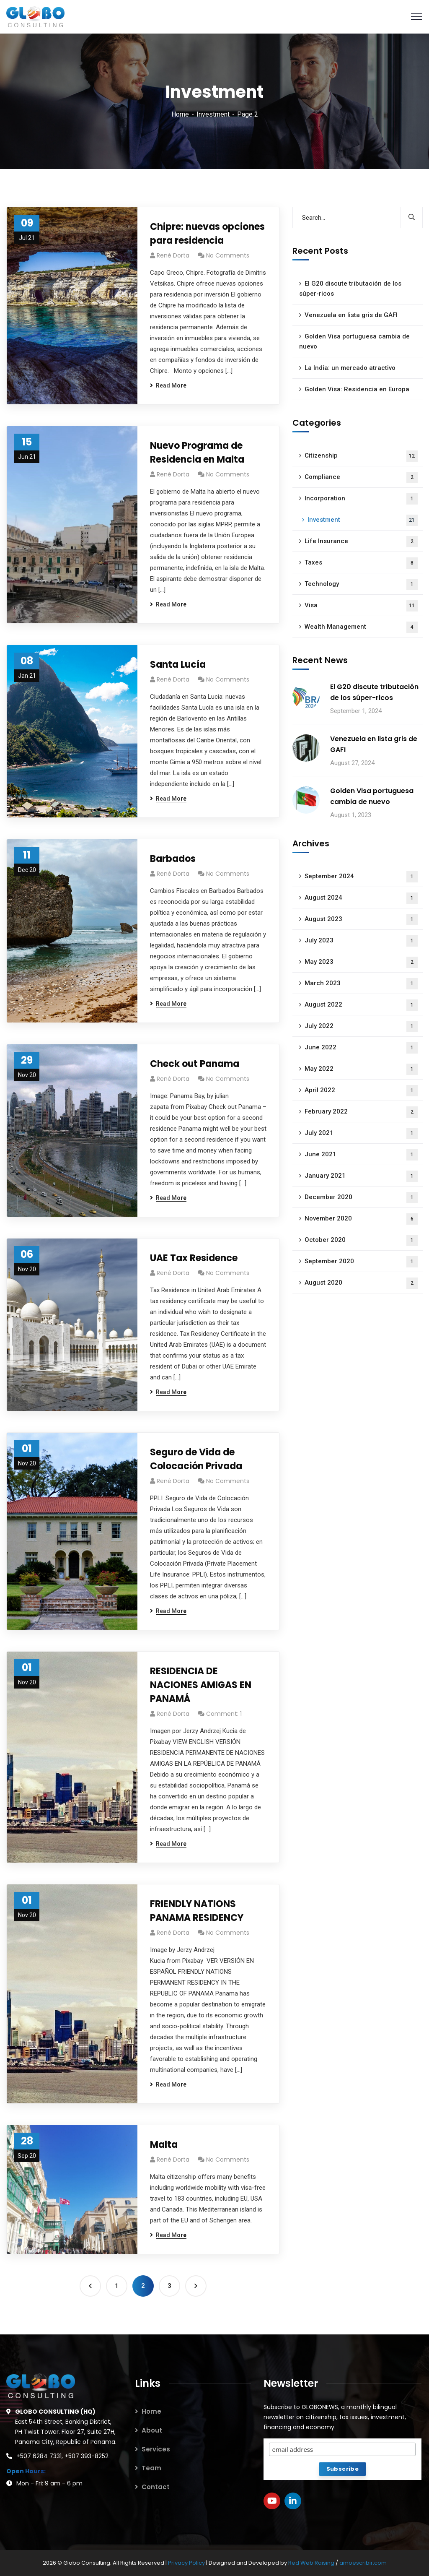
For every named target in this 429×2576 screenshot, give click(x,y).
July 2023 (361, 941)
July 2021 (361, 1133)
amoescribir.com (363, 2563)
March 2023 (361, 983)
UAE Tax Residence (194, 1258)
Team (151, 2468)
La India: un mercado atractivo (350, 368)
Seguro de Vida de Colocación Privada (196, 1459)
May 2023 (361, 962)
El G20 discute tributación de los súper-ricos (350, 288)
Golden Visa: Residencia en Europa (357, 389)
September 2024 (361, 876)
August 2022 (361, 1005)
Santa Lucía (178, 664)
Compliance (361, 477)
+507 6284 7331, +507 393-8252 (62, 2456)
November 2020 (361, 1219)
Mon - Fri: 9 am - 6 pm (49, 2483)
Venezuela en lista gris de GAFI (351, 315)
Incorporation (361, 499)
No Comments (227, 255)
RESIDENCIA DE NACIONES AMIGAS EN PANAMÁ (200, 1685)
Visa (361, 605)
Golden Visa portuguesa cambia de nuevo (354, 341)
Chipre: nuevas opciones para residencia (207, 233)
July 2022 (361, 1026)
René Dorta (173, 255)
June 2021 (361, 1155)
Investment (213, 114)
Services (156, 2449)
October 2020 (361, 1240)
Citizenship (361, 456)
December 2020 (361, 1197)
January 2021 (361, 1176)
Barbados (173, 858)
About (152, 2430)
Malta (164, 2144)
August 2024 (361, 898)
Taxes (361, 563)
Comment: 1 (224, 1714)
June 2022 (361, 1048)
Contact (156, 2486)
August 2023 (361, 919)
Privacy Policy (187, 2563)
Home (180, 114)
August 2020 (361, 1283)
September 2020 (361, 1261)
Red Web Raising (311, 2563)
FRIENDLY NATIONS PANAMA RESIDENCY (196, 1910)
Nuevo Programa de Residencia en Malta (197, 452)
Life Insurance (361, 541)
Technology (361, 584)
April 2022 (361, 1090)
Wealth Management (361, 627)
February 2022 (361, 1112)
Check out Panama (194, 1063)
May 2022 (361, 1069)
